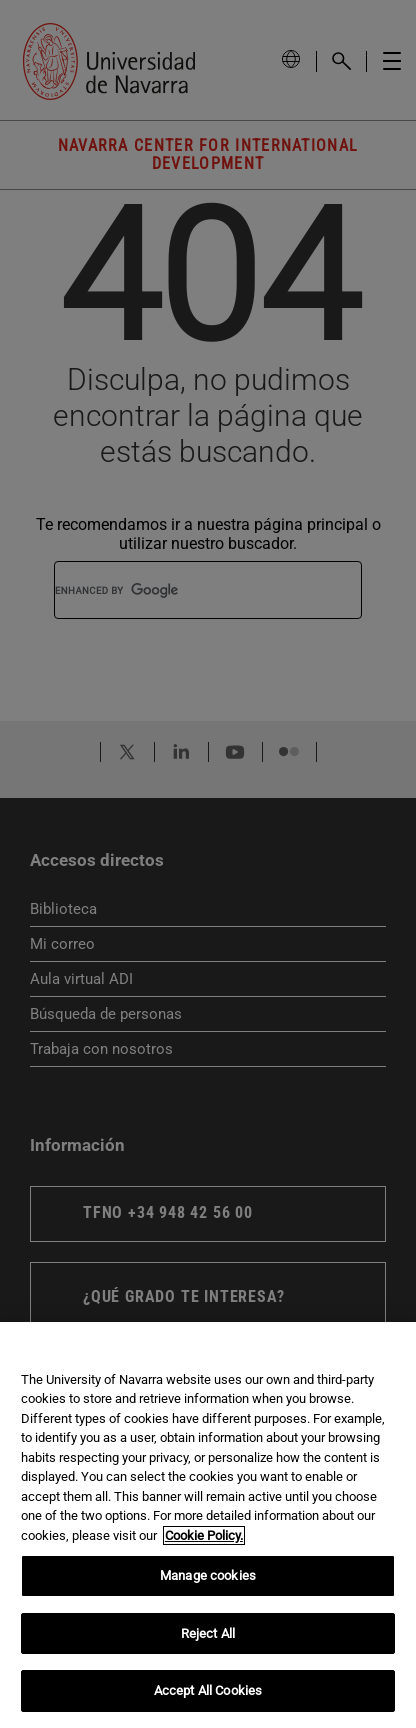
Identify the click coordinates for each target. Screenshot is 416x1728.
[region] (208, 1525)
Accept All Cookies (208, 1690)
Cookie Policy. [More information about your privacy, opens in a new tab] (204, 1535)
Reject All (208, 1633)
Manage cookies (208, 1575)
